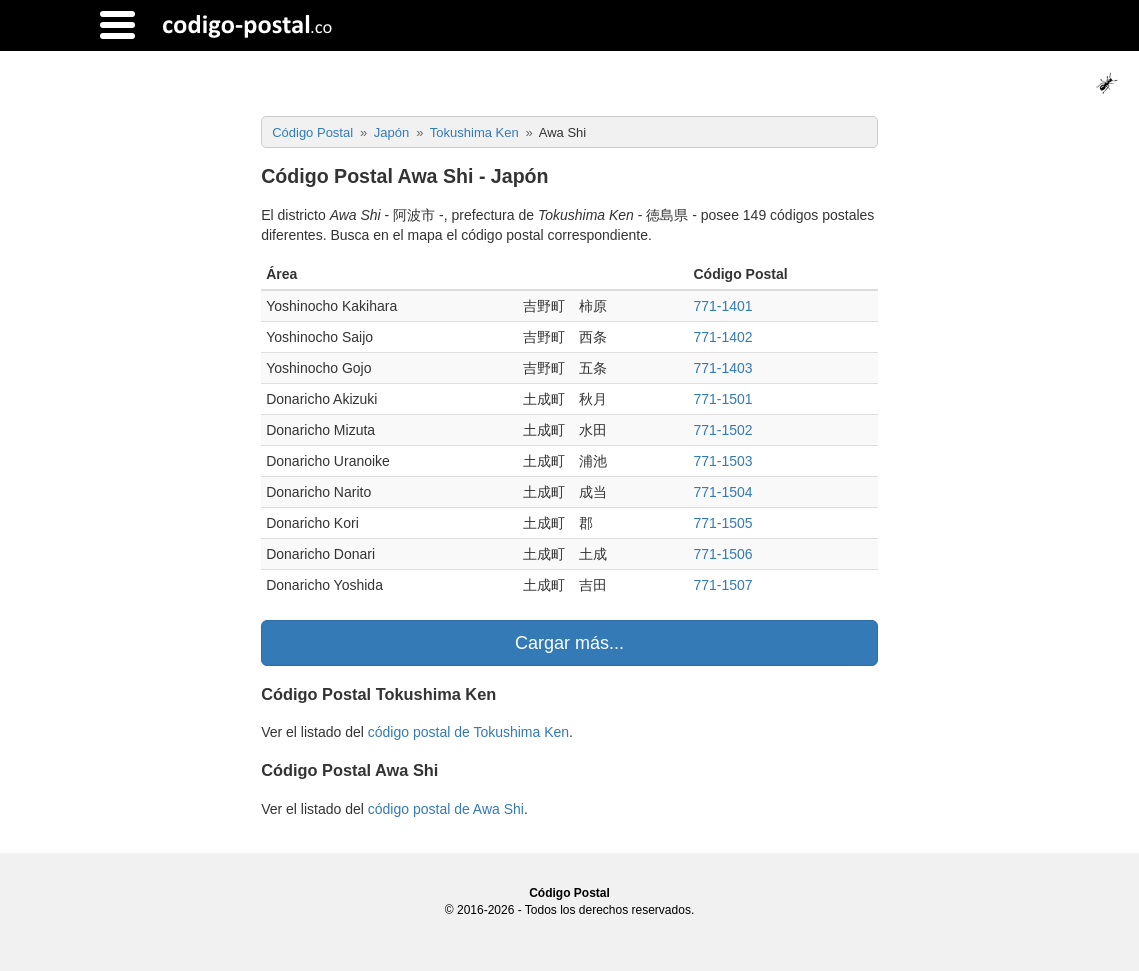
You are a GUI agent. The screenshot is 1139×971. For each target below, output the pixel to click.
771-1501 (722, 399)
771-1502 (722, 430)
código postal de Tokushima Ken (468, 732)
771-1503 (722, 461)
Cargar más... (569, 643)
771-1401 (722, 306)
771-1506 (722, 554)
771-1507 (722, 585)
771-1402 (722, 337)
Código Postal (569, 893)
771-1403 (722, 368)
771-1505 (722, 523)
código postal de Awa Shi (446, 809)
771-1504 (722, 492)
